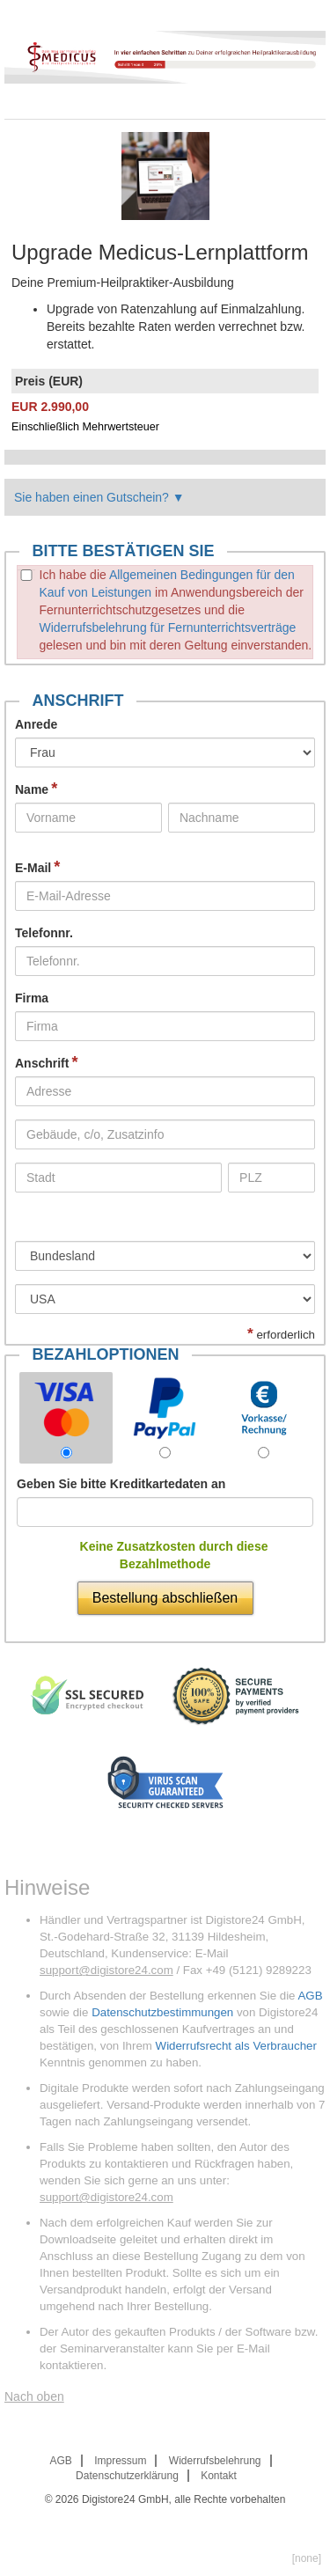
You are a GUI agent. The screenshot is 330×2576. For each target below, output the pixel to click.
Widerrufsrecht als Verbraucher (236, 2045)
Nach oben (34, 2396)
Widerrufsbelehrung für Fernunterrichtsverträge (168, 627)
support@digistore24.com (106, 1970)
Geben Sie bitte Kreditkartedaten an (121, 1484)
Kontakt (219, 2476)
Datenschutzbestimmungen (162, 2012)
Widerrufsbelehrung (215, 2461)
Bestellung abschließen (165, 1597)
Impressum (120, 2461)
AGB (309, 1995)
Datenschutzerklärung (127, 2476)
